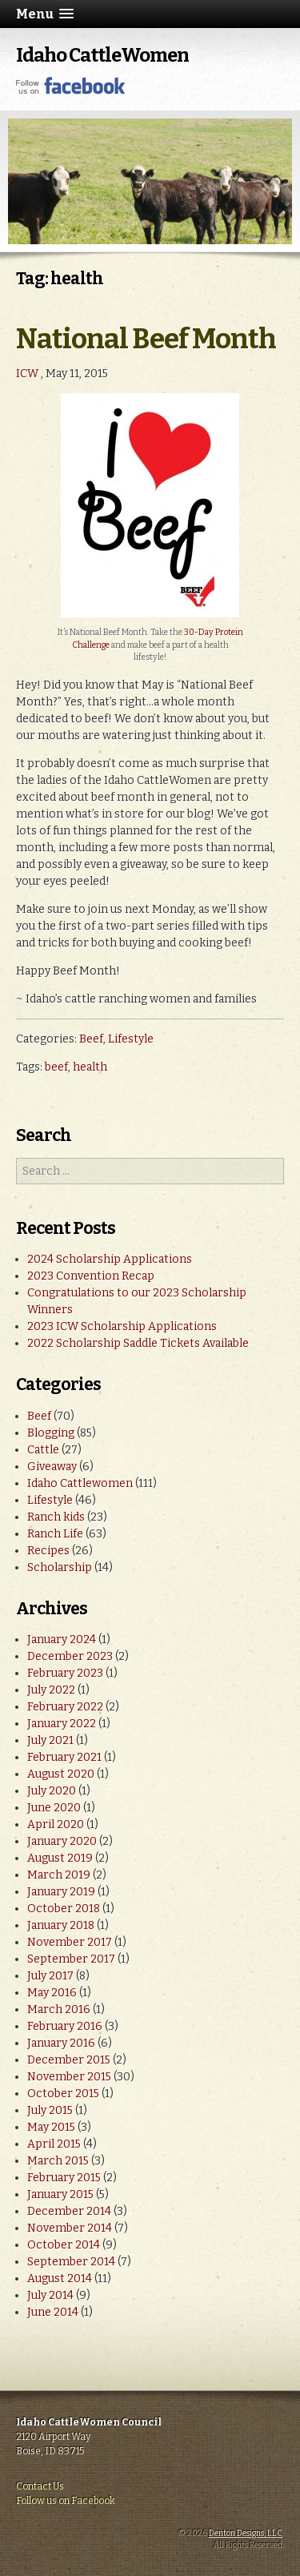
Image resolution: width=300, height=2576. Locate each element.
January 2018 (60, 1925)
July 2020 (51, 1791)
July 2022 (51, 1690)
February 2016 (64, 2026)
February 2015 (64, 2177)
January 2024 (61, 1639)
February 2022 (65, 1707)
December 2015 (68, 2060)
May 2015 (51, 2127)
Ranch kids (56, 1517)
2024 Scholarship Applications (109, 1259)
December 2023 (70, 1656)
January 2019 (61, 1892)
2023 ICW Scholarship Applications (122, 1326)
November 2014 (69, 2228)
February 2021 (64, 1757)
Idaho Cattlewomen (80, 1483)
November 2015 (69, 2077)
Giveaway (52, 1466)
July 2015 (50, 2110)
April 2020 (55, 1824)
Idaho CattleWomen (102, 55)
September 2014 (71, 2262)
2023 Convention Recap (90, 1276)
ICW (27, 373)
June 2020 (54, 1807)
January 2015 (60, 2194)
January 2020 (62, 1841)
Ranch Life (55, 1534)
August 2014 (59, 2278)
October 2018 (63, 1908)
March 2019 (58, 1875)
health (90, 1067)
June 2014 (52, 2312)
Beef (91, 1039)
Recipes (48, 1550)
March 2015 (58, 2161)
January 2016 (61, 2043)
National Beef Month (146, 339)
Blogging (50, 1433)
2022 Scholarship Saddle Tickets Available (138, 1343)
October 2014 (63, 2245)
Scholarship (59, 1567)
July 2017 (50, 1976)
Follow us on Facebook (65, 2500)
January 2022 (61, 1723)
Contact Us (40, 2486)
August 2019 (60, 1858)
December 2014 (69, 2211)
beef (56, 1067)
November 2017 (69, 1942)
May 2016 (52, 1992)
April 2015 (54, 2144)
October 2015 (63, 2093)
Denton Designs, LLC (245, 2533)
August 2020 (60, 1774)
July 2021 (50, 1740)
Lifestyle (131, 1039)
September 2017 (71, 1959)
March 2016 (58, 2009)
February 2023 (65, 1673)
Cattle (43, 1450)
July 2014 (50, 2295)
